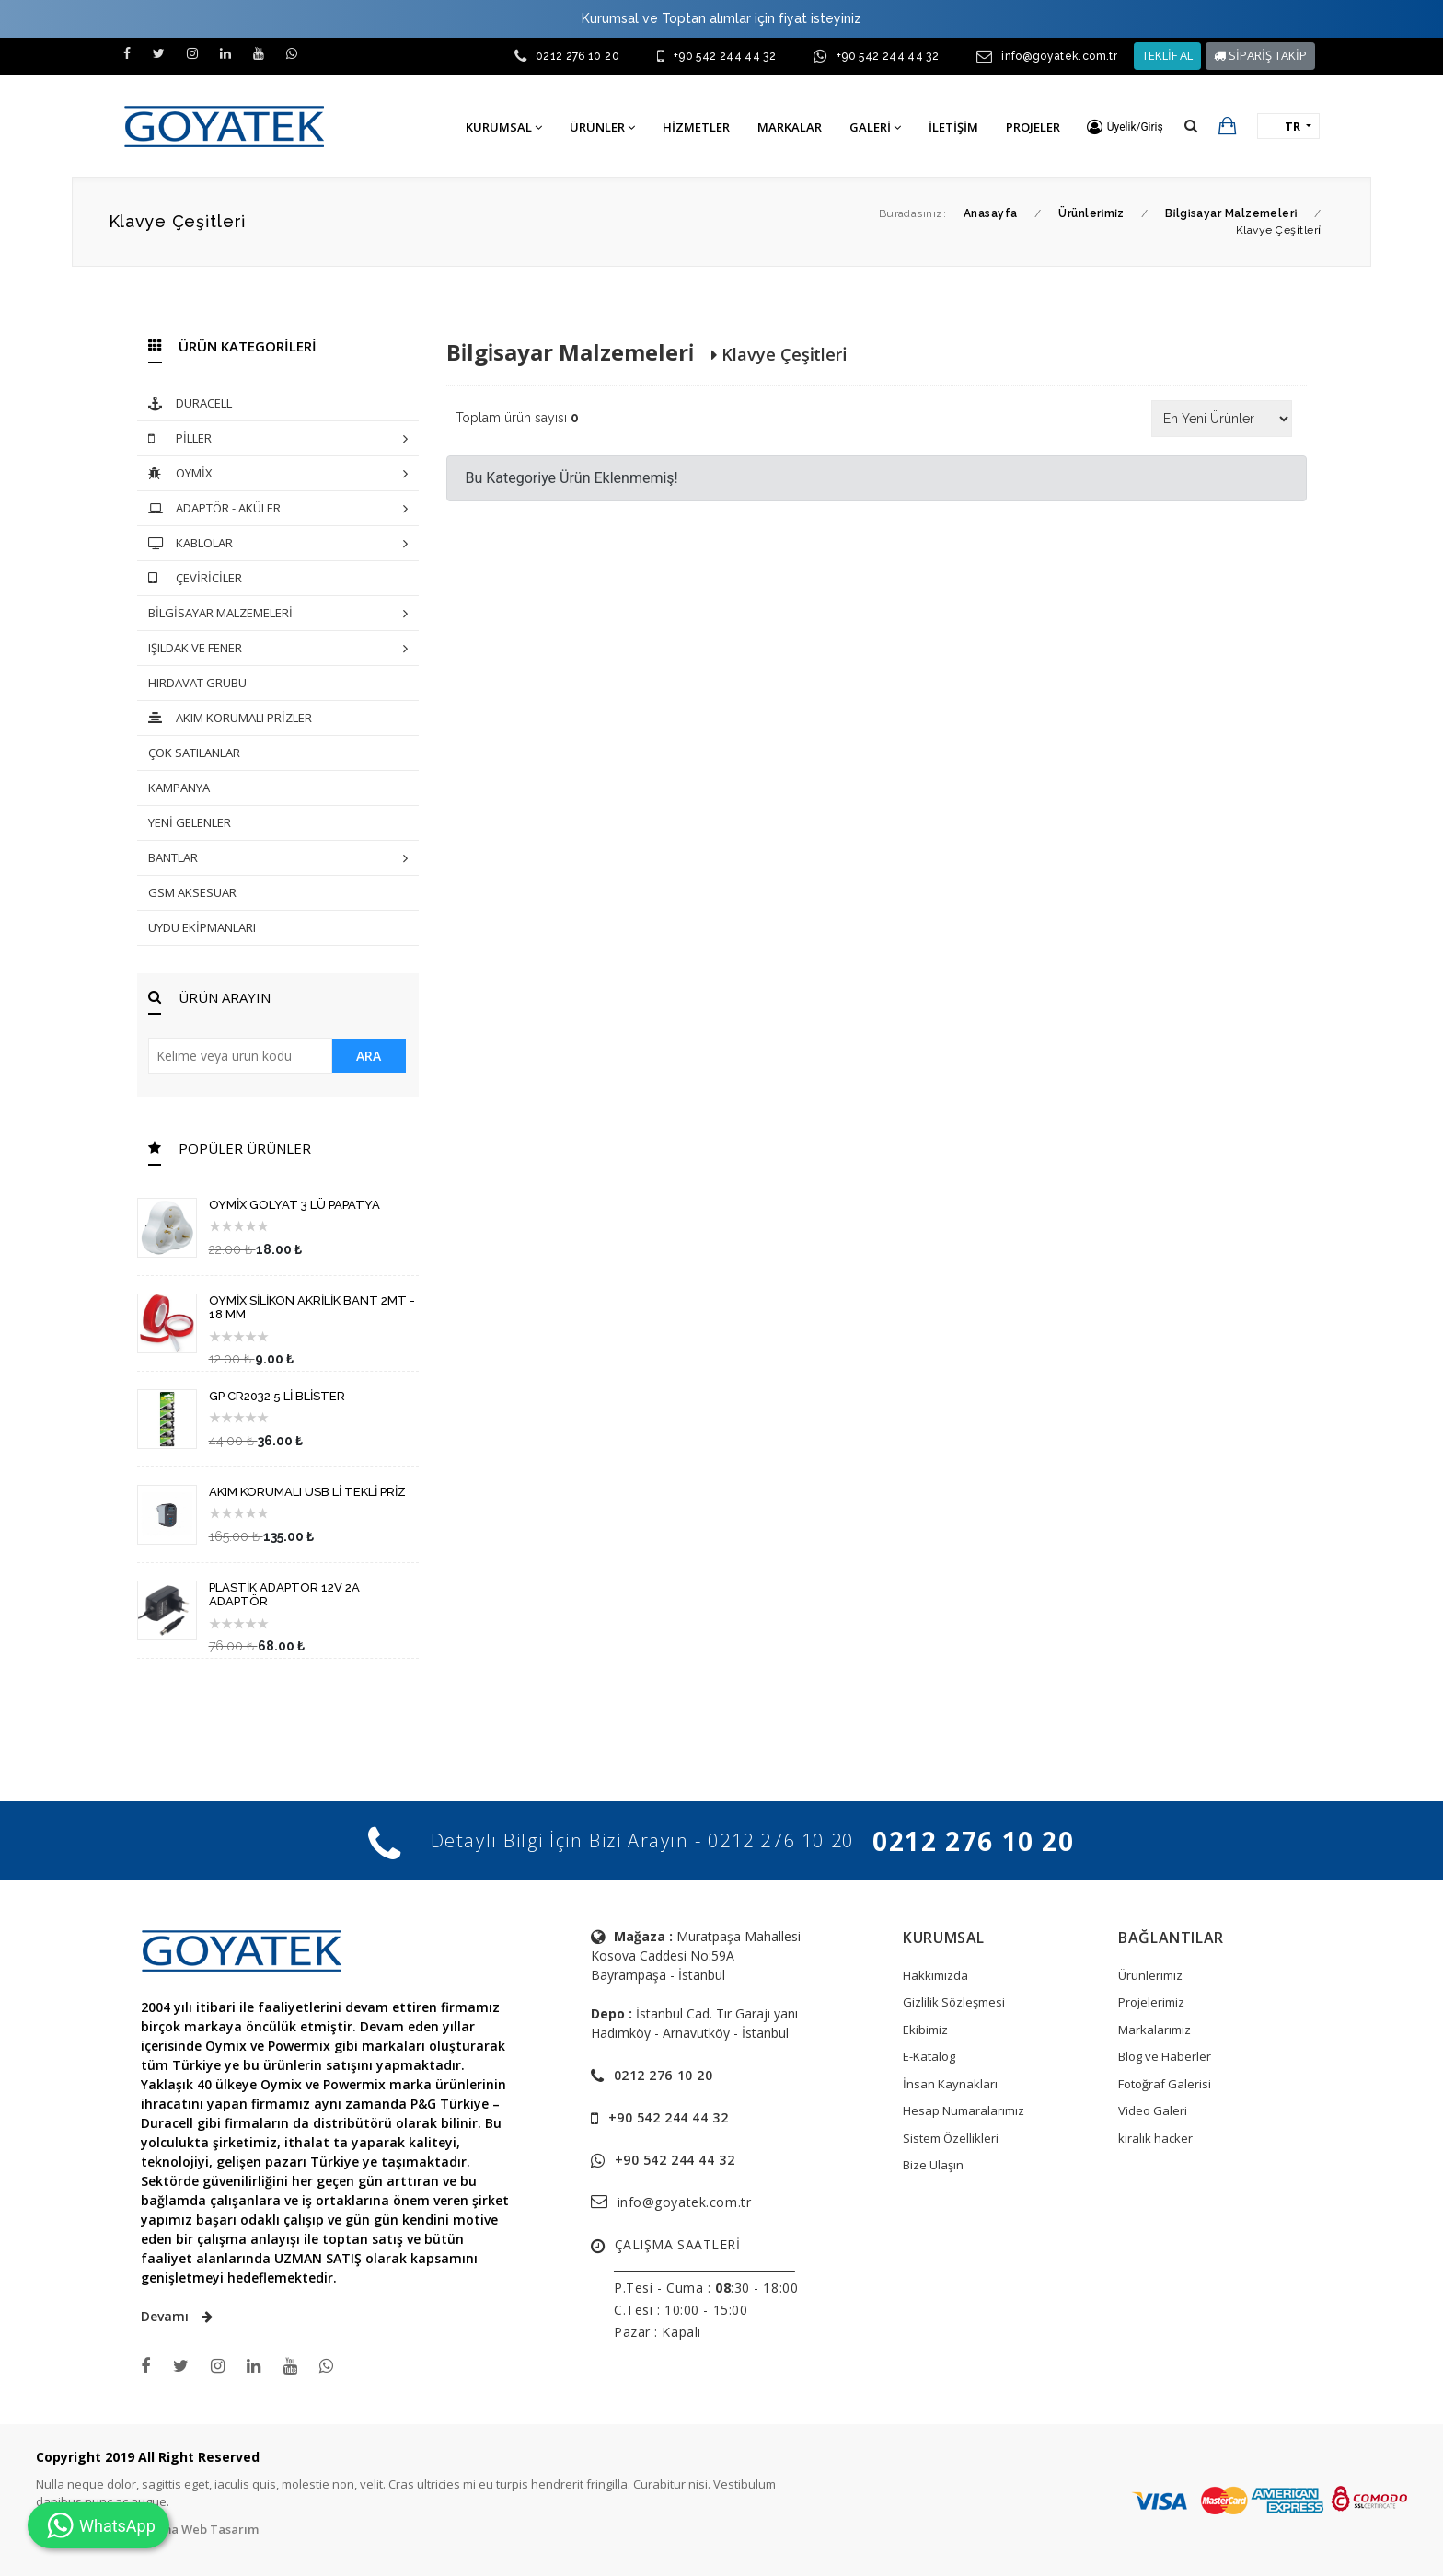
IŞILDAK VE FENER (278, 649)
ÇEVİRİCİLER (195, 579)
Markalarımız (1154, 2029)
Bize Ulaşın (933, 2164)
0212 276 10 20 (577, 56)
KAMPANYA (179, 787)
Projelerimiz (1151, 2002)
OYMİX (278, 474)
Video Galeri (1152, 2110)
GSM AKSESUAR (192, 892)
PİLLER (278, 439)
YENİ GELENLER (189, 822)
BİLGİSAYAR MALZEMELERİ (278, 614)
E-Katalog (929, 2056)
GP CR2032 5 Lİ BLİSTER (277, 1396)
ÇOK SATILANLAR (194, 752)
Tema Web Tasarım (201, 2529)
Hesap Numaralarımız (963, 2110)
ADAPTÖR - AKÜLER (278, 509)
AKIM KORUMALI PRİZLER (230, 719)
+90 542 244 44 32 (725, 56)
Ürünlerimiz (1150, 1975)
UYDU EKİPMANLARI (202, 927)
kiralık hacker (1155, 2138)
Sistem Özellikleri (951, 2138)
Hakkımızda (935, 1975)
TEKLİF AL (1167, 55)
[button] (1125, 127)
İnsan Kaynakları (950, 2084)
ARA (368, 1055)
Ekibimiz (925, 2029)
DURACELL (190, 404)
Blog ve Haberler (1164, 2056)
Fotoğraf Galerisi (1164, 2084)
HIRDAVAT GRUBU (197, 682)
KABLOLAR (278, 544)
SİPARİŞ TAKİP (1260, 55)
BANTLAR (278, 858)
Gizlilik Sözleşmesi (954, 2002)
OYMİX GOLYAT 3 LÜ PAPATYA (294, 1205)
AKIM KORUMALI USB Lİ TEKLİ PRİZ (307, 1492)
